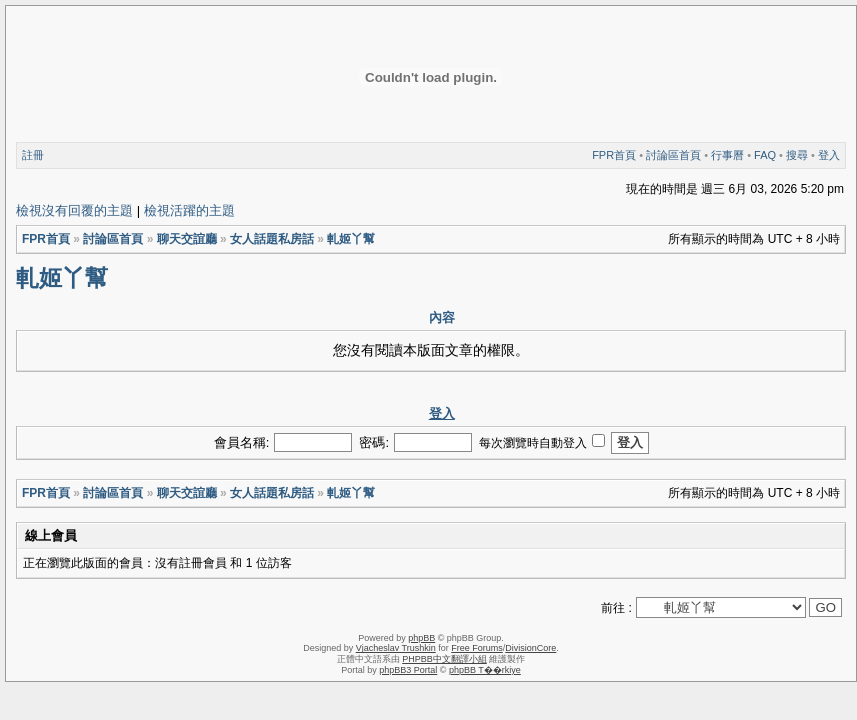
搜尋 (797, 155)
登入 (829, 155)
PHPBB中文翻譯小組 (444, 659)
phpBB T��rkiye (485, 670)
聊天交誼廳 (187, 239)
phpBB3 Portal (408, 670)
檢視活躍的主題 (189, 210)
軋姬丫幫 (351, 239)
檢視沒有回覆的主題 (74, 210)
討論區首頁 (673, 155)
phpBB (421, 638)
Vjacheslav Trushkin (396, 648)
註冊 (33, 155)
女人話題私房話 (272, 239)
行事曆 (727, 155)
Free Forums (477, 648)
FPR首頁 (614, 155)
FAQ (765, 155)
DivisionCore (530, 648)
